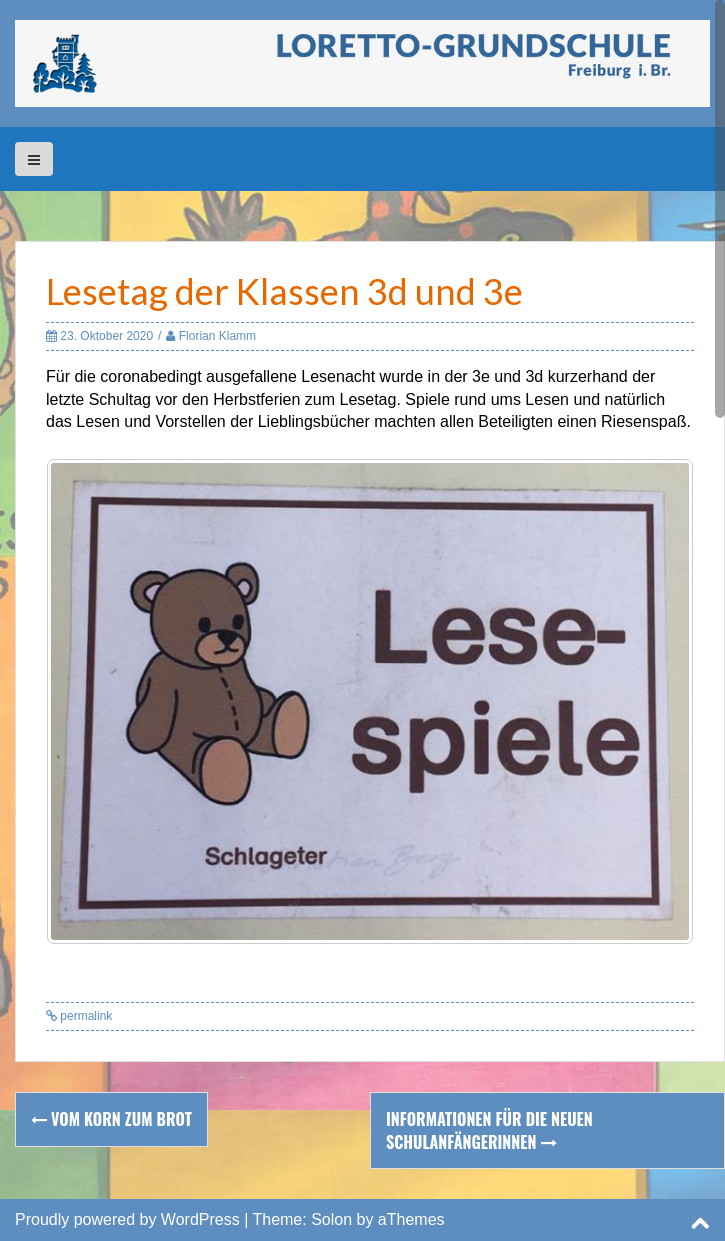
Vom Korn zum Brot (111, 1119)
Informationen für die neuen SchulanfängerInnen (489, 1130)
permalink (84, 1016)
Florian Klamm (217, 336)
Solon (331, 1219)
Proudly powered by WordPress (127, 1219)
